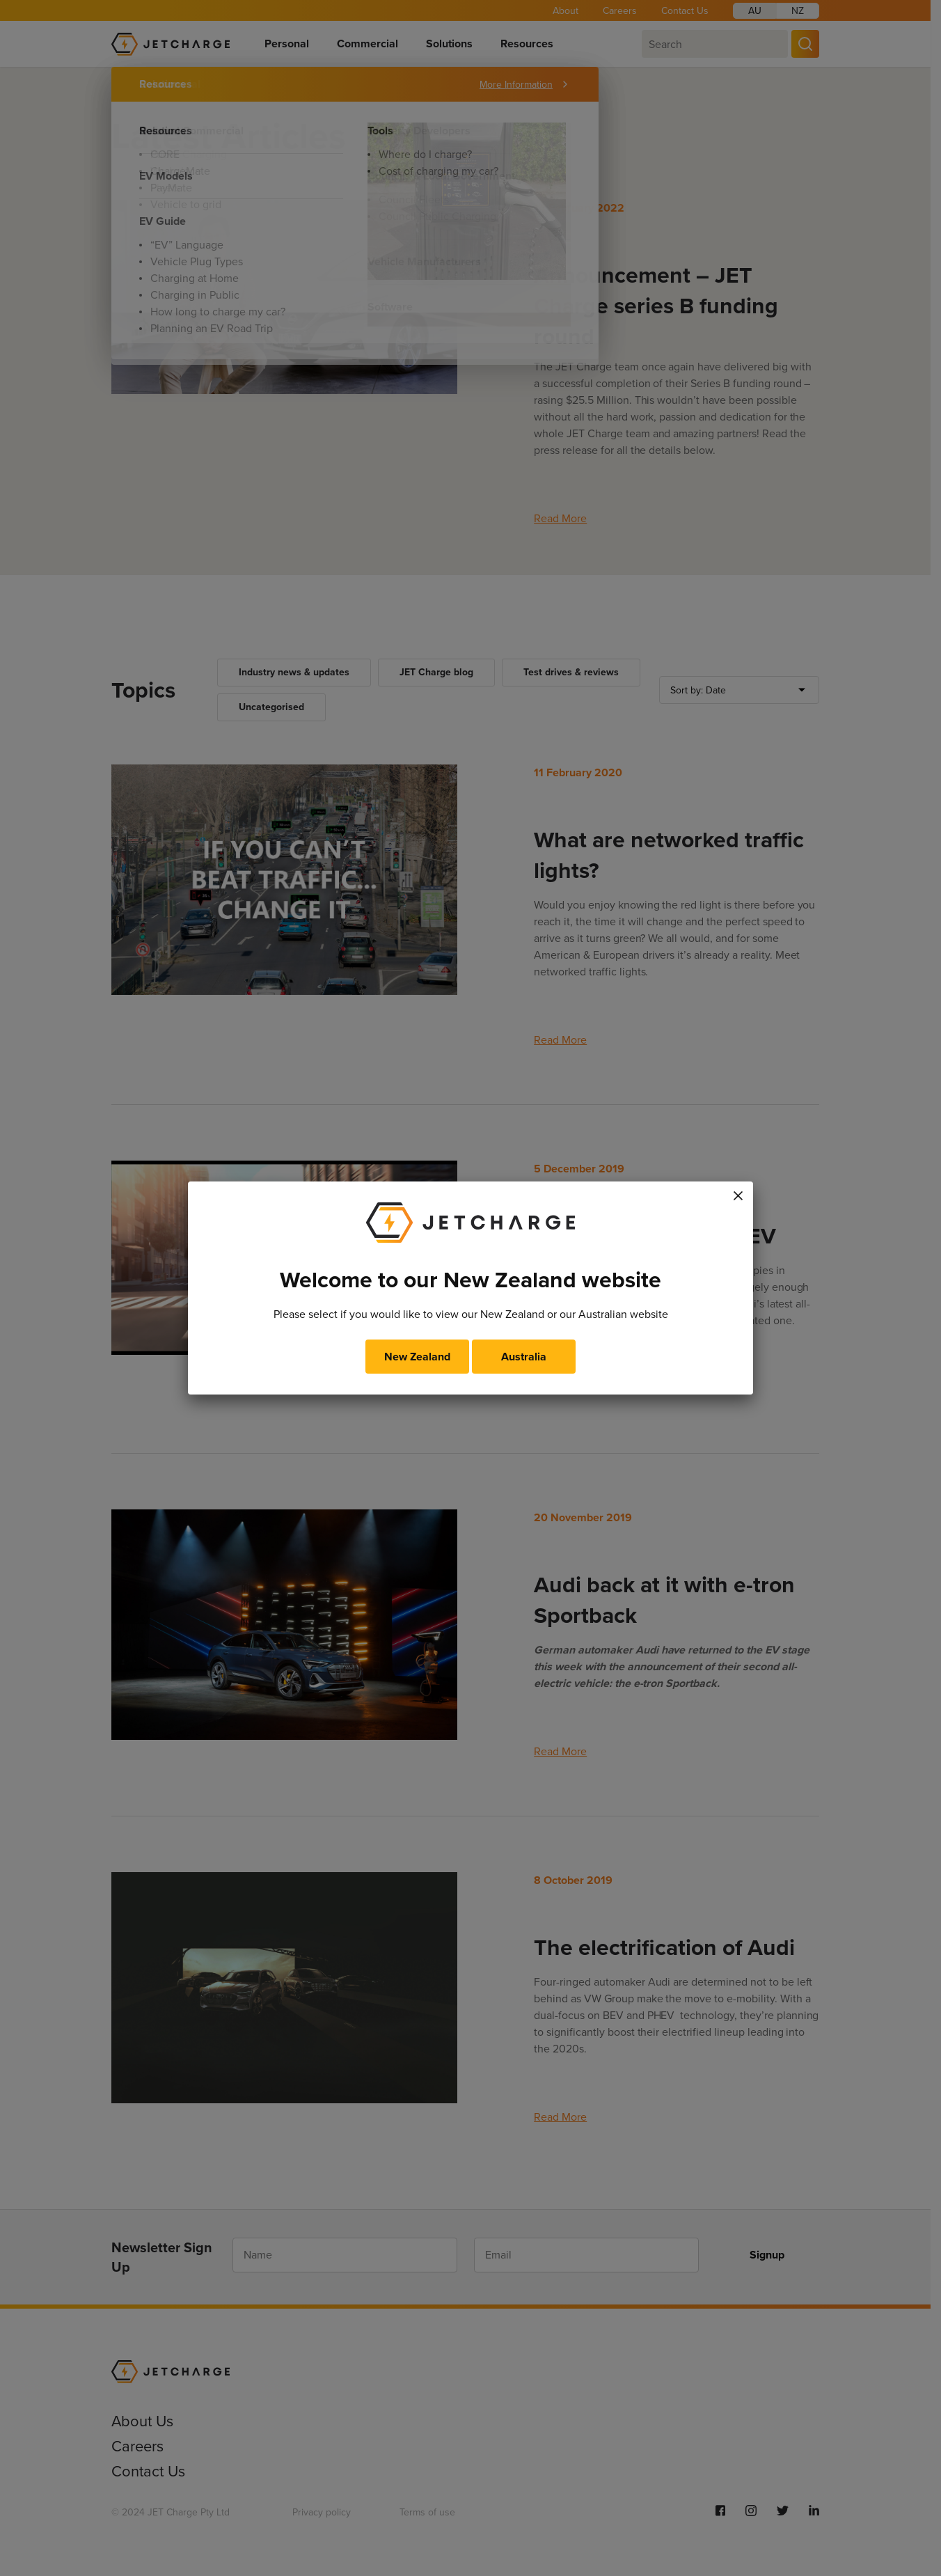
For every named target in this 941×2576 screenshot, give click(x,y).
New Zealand (417, 1357)
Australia (523, 1357)
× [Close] (738, 1193)
